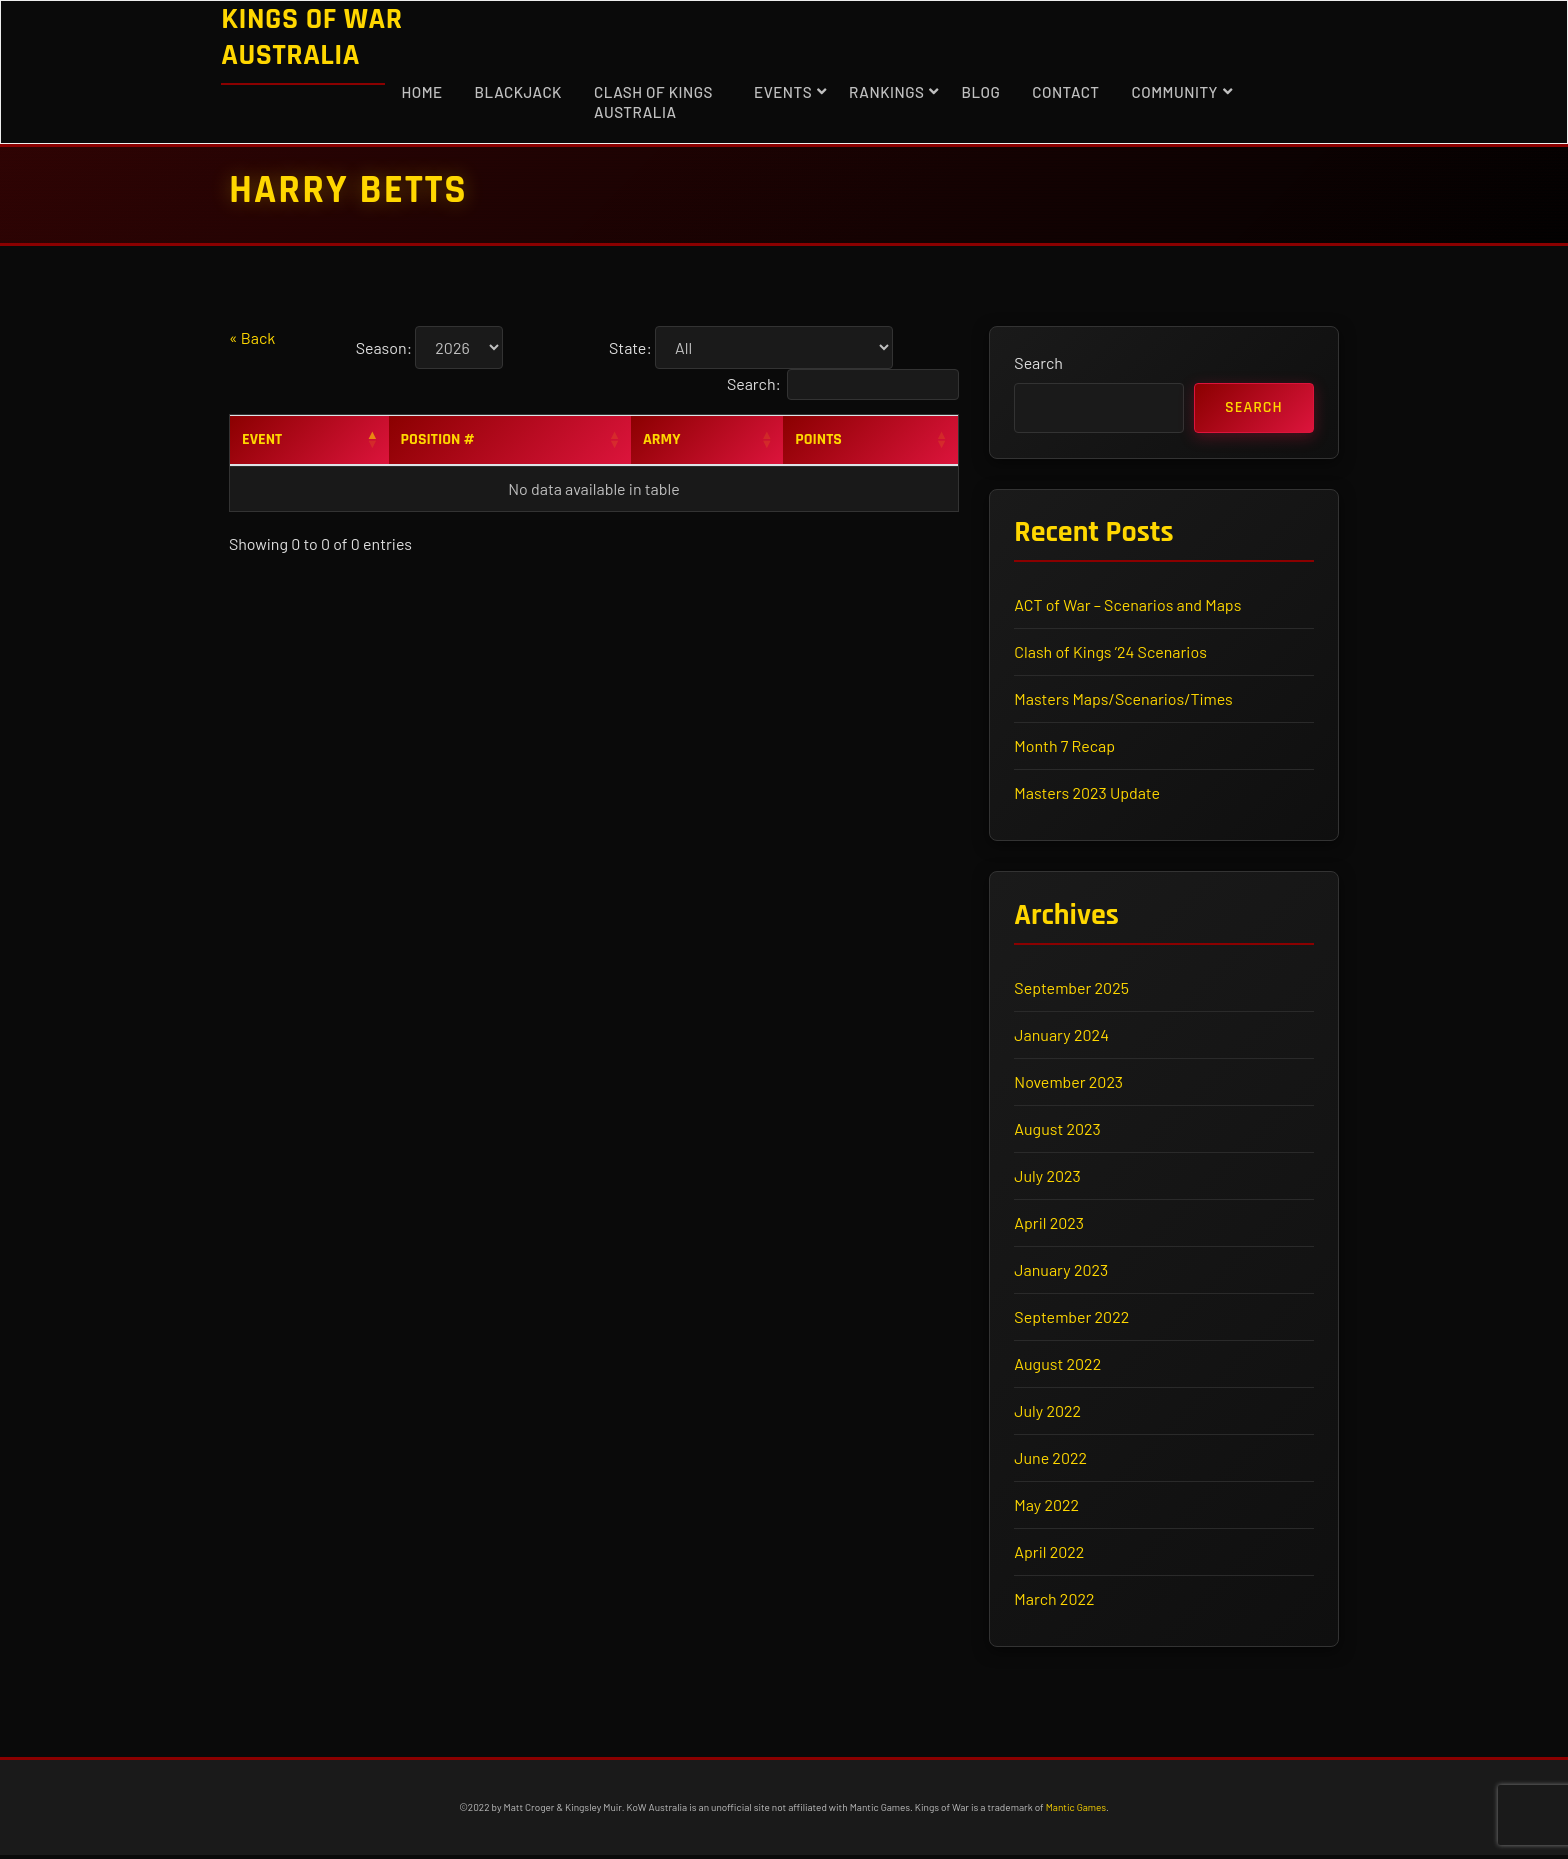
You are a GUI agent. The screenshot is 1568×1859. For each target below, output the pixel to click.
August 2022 (1058, 1366)
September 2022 (1072, 1319)
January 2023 (1062, 1272)
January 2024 (1062, 1037)
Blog (980, 92)
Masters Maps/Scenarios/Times (1124, 700)
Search (1039, 363)
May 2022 (1047, 1507)
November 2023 (1069, 1084)
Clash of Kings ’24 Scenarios (1111, 653)
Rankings (886, 92)
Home (421, 92)
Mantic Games (1076, 1811)
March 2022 (1055, 1601)
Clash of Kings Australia (653, 102)
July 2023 (1048, 1178)
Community (1175, 92)
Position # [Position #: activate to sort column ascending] (438, 439)
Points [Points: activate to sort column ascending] (818, 439)
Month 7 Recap (1065, 747)
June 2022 (1051, 1460)
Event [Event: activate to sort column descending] (262, 439)
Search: (843, 384)
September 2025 (1072, 990)
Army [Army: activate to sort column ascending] (662, 439)
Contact (1065, 92)
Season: (384, 347)
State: (630, 347)
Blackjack (518, 92)
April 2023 (1050, 1225)
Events (783, 92)
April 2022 (1050, 1554)
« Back (252, 337)
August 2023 (1058, 1131)
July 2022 (1048, 1413)
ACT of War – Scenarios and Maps (1128, 606)
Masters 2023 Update (1088, 794)
